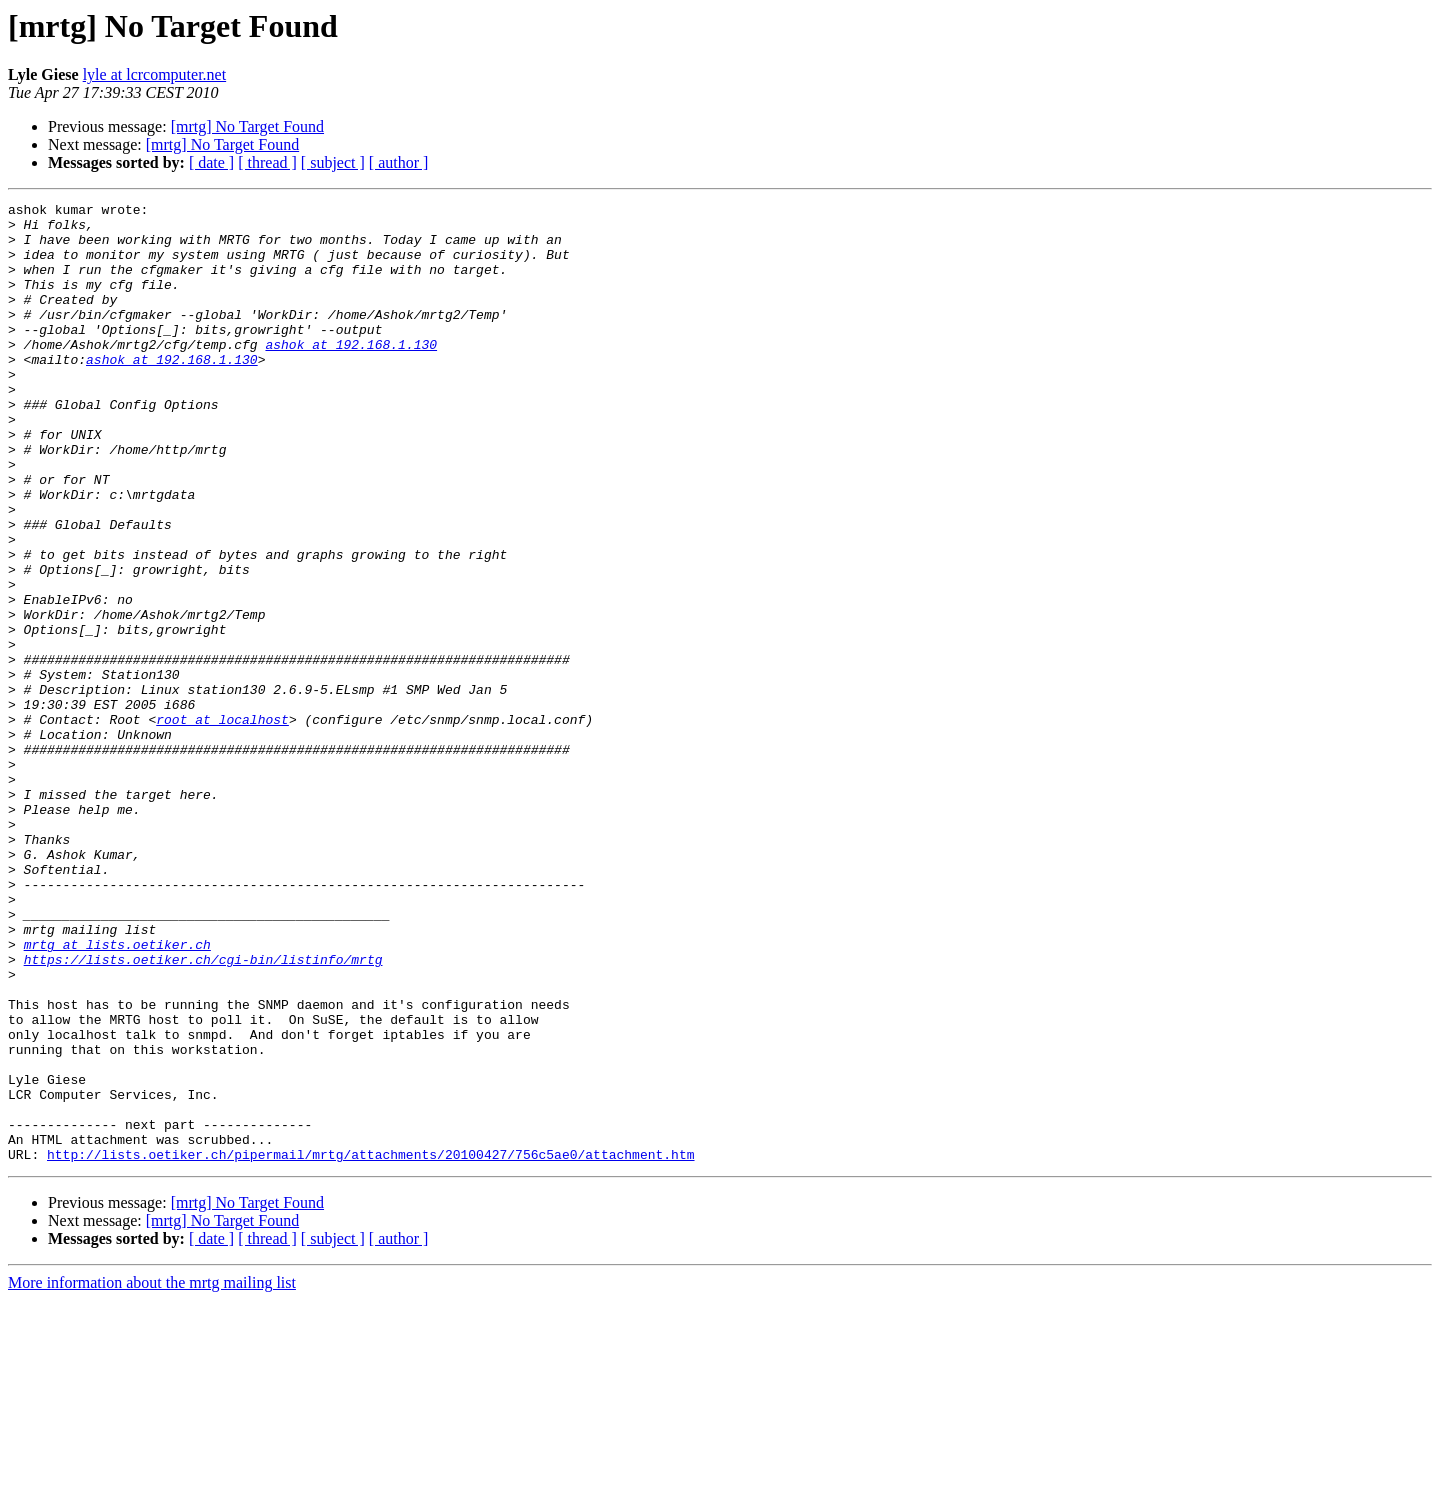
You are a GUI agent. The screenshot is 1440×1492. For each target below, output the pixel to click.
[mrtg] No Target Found (247, 126)
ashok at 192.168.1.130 (351, 374)
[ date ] (211, 162)
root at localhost (222, 824)
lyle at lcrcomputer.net (155, 74)
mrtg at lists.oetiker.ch (117, 1094)
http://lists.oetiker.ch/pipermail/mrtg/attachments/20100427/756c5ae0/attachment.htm (370, 1346)
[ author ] (399, 162)
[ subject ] (333, 162)
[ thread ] (267, 162)
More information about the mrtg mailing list (152, 1474)
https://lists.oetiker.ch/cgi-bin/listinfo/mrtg (203, 1112)
